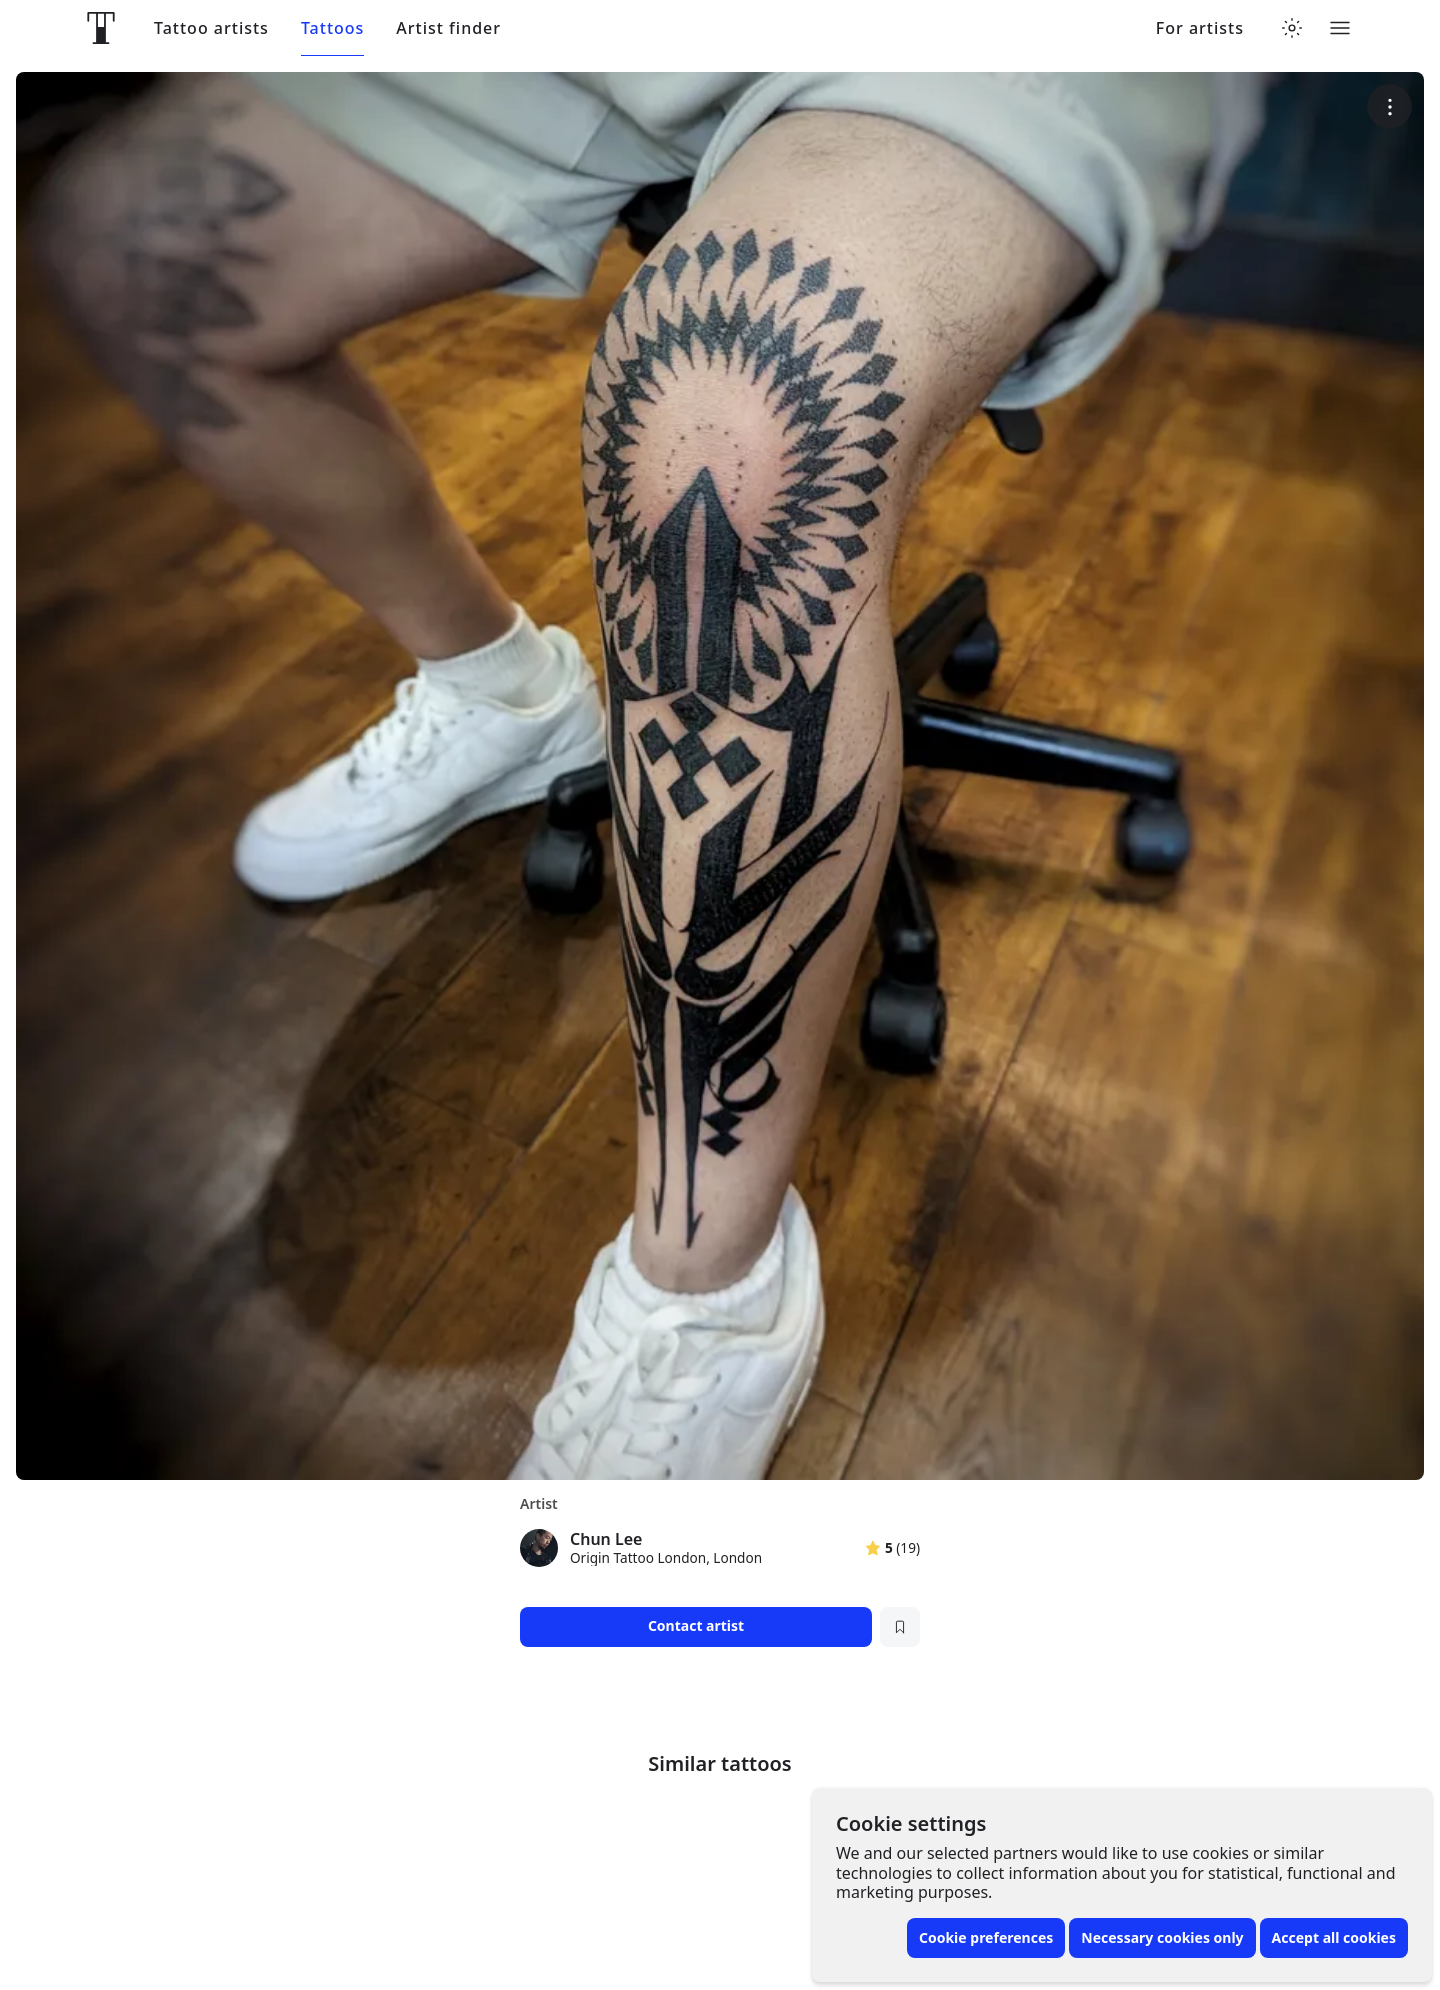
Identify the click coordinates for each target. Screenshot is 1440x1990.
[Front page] (101, 28)
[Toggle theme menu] (1292, 28)
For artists (1200, 28)
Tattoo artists (211, 28)
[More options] (1389, 106)
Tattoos (332, 28)
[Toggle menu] (1340, 28)
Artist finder (448, 28)
